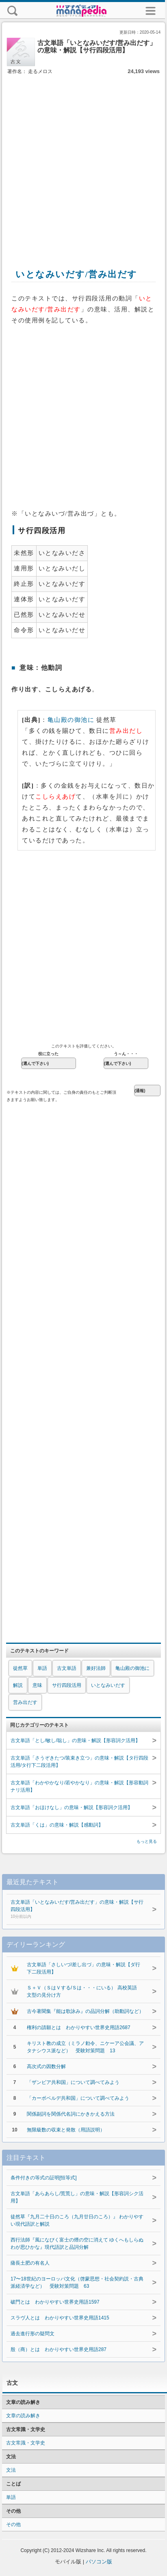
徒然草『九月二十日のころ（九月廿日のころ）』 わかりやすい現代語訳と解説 (77, 2220)
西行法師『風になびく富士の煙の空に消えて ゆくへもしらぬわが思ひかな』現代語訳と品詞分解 (77, 2243)
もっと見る (147, 1841)
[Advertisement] (82, 162)
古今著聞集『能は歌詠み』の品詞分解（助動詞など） (85, 2011)
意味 (37, 1685)
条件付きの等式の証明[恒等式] (44, 2178)
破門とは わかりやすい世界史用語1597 (55, 2302)
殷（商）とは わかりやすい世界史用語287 (58, 2349)
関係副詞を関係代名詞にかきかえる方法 (71, 2114)
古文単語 (66, 1668)
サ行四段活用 (66, 1685)
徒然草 (20, 1668)
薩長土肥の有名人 (30, 2263)
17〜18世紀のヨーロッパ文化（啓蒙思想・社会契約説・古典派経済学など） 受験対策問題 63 (77, 2282)
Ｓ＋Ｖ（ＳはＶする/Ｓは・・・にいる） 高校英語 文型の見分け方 (84, 1991)
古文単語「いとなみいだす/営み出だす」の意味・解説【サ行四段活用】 (77, 1909)
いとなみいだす (108, 1685)
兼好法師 (96, 1668)
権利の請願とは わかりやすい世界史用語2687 (78, 2027)
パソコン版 (99, 2562)
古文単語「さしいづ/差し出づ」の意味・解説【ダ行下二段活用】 (83, 1968)
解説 (18, 1685)
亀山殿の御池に (71, 720)
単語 (42, 1668)
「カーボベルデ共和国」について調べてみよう (78, 2098)
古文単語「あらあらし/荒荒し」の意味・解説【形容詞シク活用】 (77, 2197)
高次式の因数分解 (46, 2066)
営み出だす (25, 1702)
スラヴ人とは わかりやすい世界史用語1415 (60, 2318)
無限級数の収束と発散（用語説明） (66, 2130)
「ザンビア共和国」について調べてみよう (73, 2082)
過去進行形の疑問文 (32, 2333)
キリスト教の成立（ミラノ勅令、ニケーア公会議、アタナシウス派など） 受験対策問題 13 (85, 2047)
